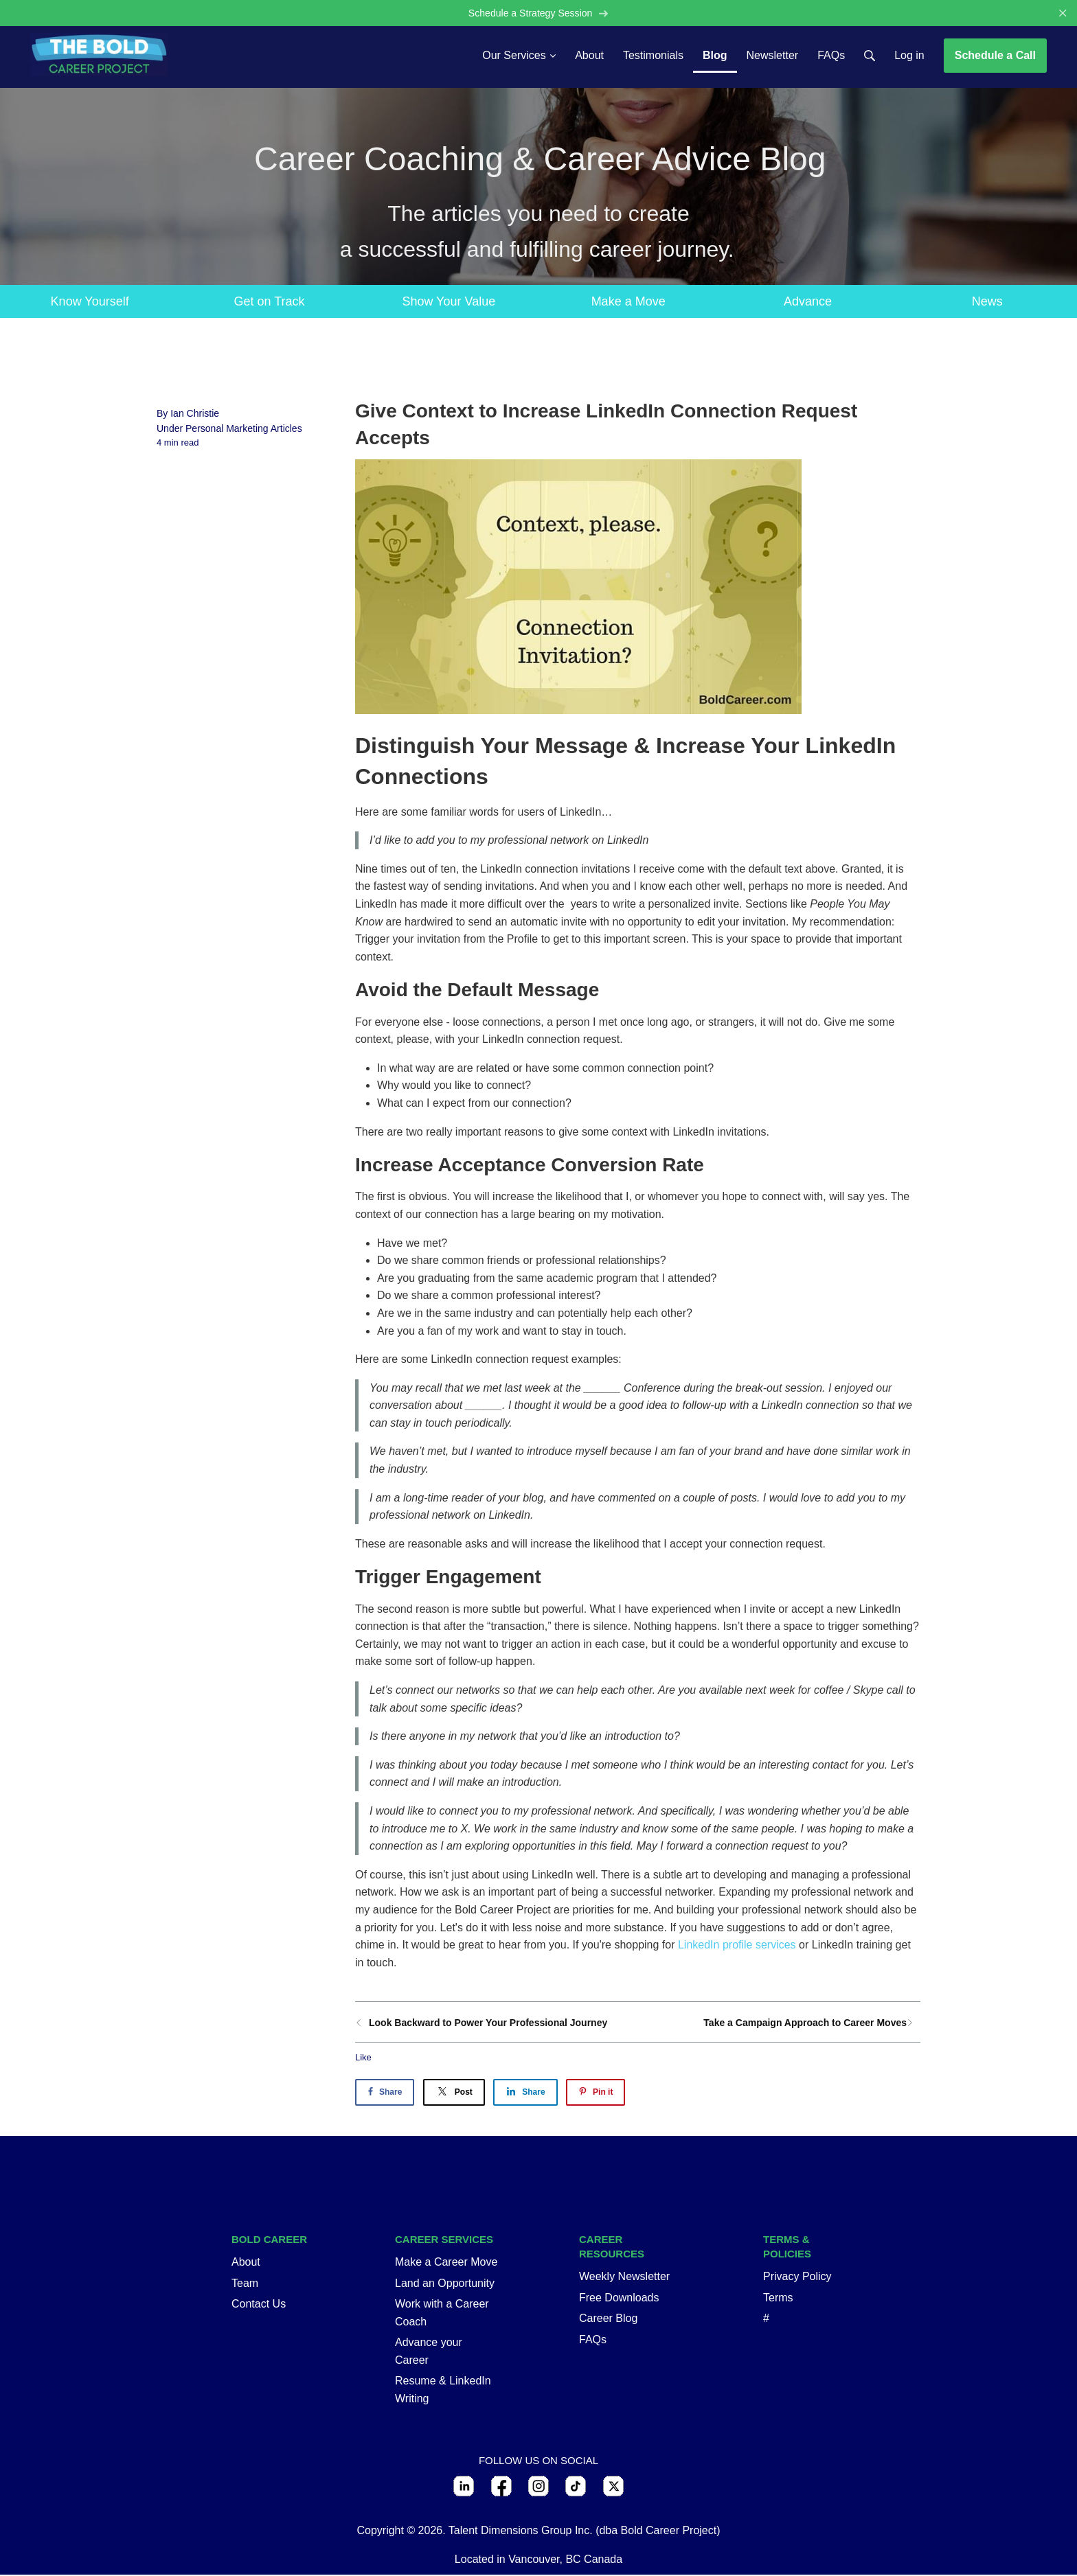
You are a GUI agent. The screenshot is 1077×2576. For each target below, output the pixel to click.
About (245, 2263)
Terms (778, 2298)
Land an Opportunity (445, 2284)
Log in (909, 56)
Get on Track (269, 302)
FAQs (592, 2340)
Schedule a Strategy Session (538, 13)
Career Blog (608, 2319)
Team (244, 2284)
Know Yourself (90, 302)
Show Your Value (448, 302)
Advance (808, 302)
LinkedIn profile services (737, 1946)
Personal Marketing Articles (243, 429)
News (987, 302)
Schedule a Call (995, 56)
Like (363, 2059)
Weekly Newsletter (624, 2278)
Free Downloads (619, 2298)
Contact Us (258, 2305)
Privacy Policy (797, 2278)
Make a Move (628, 302)
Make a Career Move (446, 2263)
